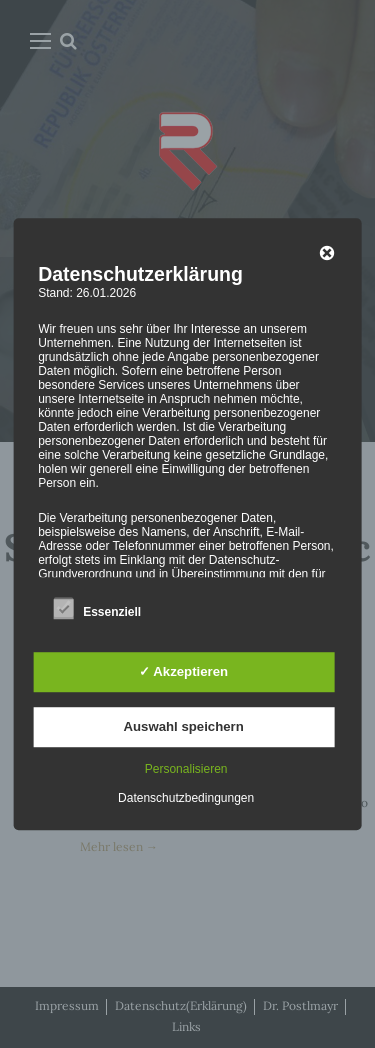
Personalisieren (186, 769)
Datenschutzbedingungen (186, 798)
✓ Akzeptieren (183, 671)
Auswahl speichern (184, 726)
